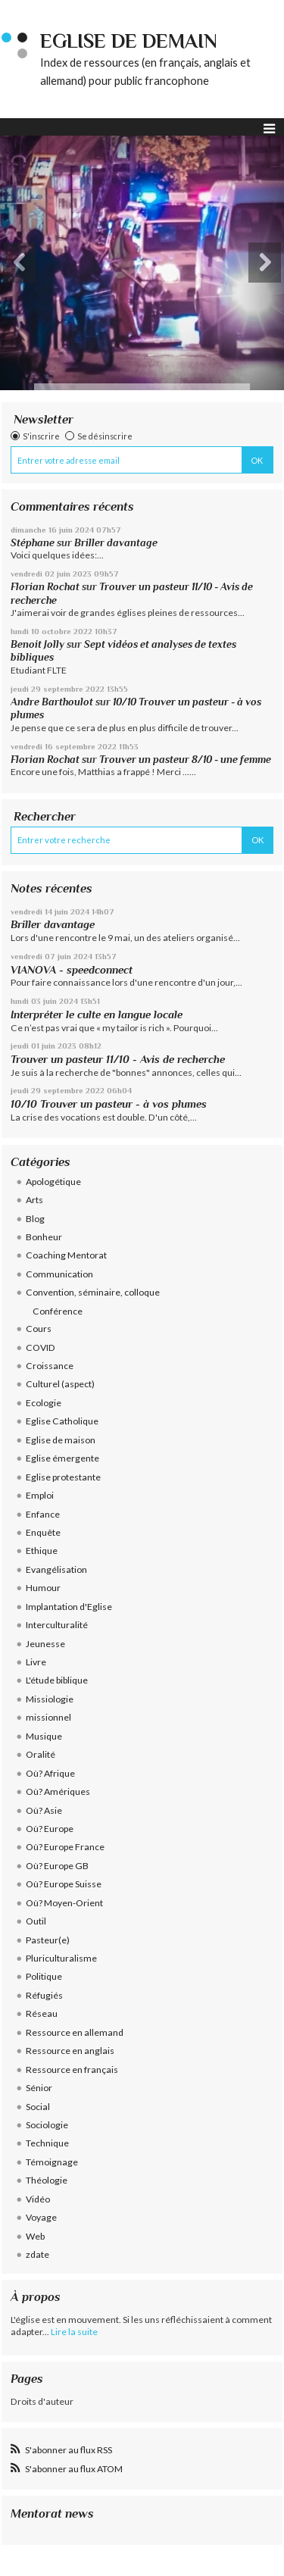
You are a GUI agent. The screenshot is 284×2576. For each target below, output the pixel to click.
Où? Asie (44, 1810)
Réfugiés (44, 1995)
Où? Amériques (58, 1791)
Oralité (40, 1754)
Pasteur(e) (48, 1940)
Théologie (46, 2180)
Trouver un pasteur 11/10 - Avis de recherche (118, 1059)
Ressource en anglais (70, 2050)
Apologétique (53, 1181)
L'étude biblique (57, 1680)
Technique (47, 2143)
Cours (38, 1328)
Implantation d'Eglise (69, 1606)
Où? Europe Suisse (63, 1884)
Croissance (49, 1365)
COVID (40, 1347)
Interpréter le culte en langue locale (97, 1014)
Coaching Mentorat (66, 1255)
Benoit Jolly (37, 644)
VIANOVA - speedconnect (72, 970)
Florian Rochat (45, 586)
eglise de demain (128, 41)
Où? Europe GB (57, 1865)
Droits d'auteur (42, 2401)
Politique (44, 1976)
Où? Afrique (50, 1773)
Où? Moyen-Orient (64, 1903)
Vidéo (38, 2199)
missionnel (48, 1717)
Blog (35, 1218)
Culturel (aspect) (60, 1384)
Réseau (42, 2013)
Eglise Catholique (62, 1421)
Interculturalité (57, 1624)
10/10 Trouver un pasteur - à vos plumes (109, 1104)
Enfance (43, 1514)
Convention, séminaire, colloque (93, 1292)
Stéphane (33, 543)
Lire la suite (74, 2331)
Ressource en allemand (74, 2032)
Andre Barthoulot (52, 702)
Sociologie (47, 2125)
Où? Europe (49, 1828)
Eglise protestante (63, 1477)
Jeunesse (45, 1643)
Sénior (39, 2087)
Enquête (43, 1532)
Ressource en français (72, 2069)
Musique (44, 1736)
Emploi (40, 1495)
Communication (59, 1274)
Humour (43, 1587)
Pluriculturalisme (61, 1958)
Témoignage (52, 2162)
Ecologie (43, 1402)
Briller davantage (116, 543)
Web (35, 2236)
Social (38, 2106)
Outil (36, 1921)
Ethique (42, 1550)
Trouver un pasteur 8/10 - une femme (185, 759)
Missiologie (49, 1699)
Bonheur (44, 1237)
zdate (37, 2254)
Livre (36, 1662)
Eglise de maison (60, 1440)
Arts (34, 1199)
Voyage (41, 2217)
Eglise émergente (62, 1458)
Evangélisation (56, 1569)
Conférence (58, 1311)
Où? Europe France (65, 1846)
